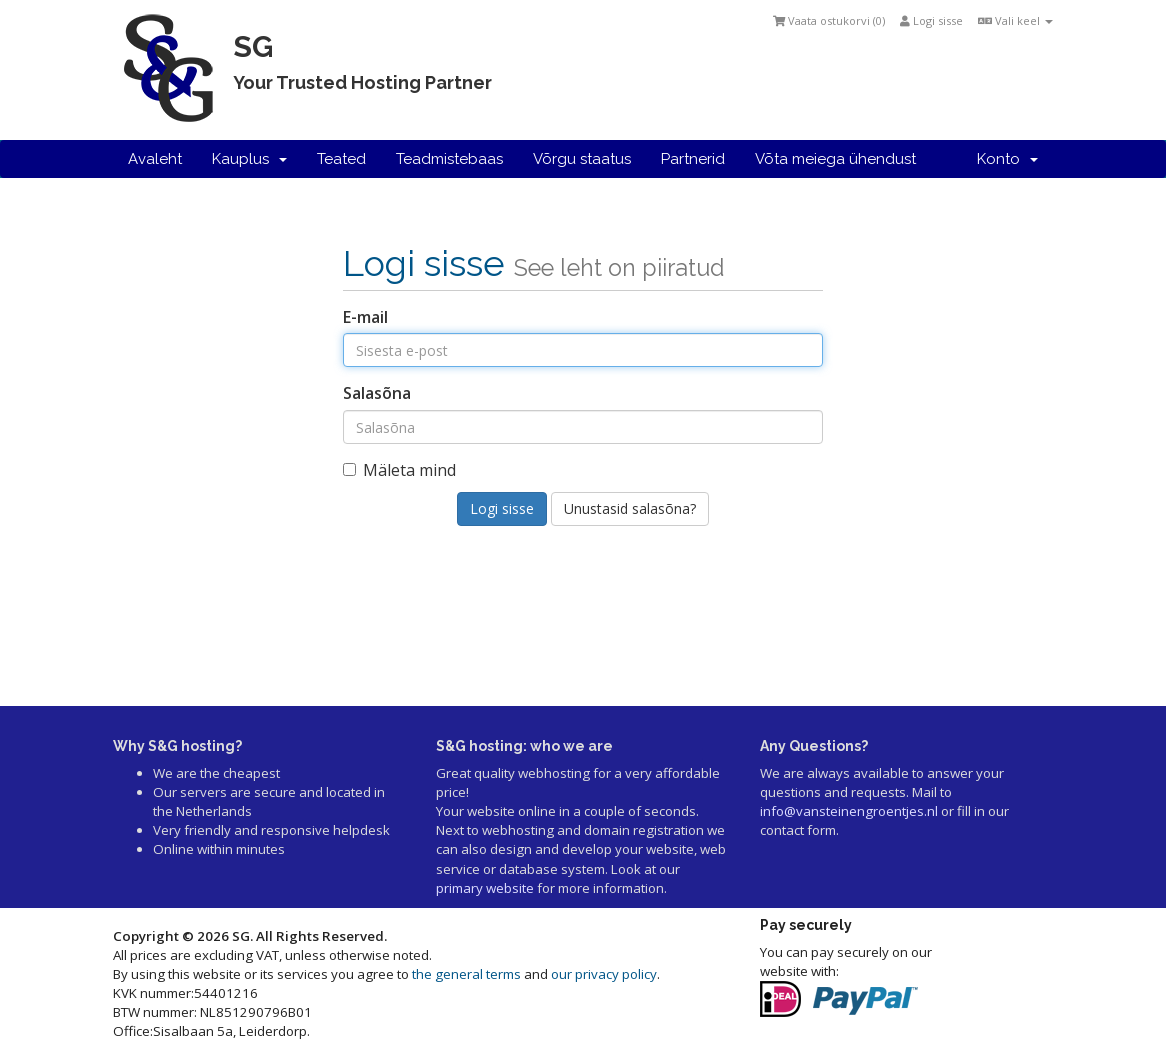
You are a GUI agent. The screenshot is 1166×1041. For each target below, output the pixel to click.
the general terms (466, 974)
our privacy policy (604, 974)
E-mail (365, 317)
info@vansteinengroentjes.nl (849, 811)
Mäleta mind (399, 470)
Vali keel (1015, 20)
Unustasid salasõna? (630, 508)
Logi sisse (931, 20)
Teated (341, 159)
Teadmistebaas (449, 159)
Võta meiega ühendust (835, 159)
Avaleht (155, 159)
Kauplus (249, 159)
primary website (485, 888)
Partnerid (693, 159)
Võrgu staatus (582, 159)
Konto (1007, 159)
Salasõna (377, 393)
